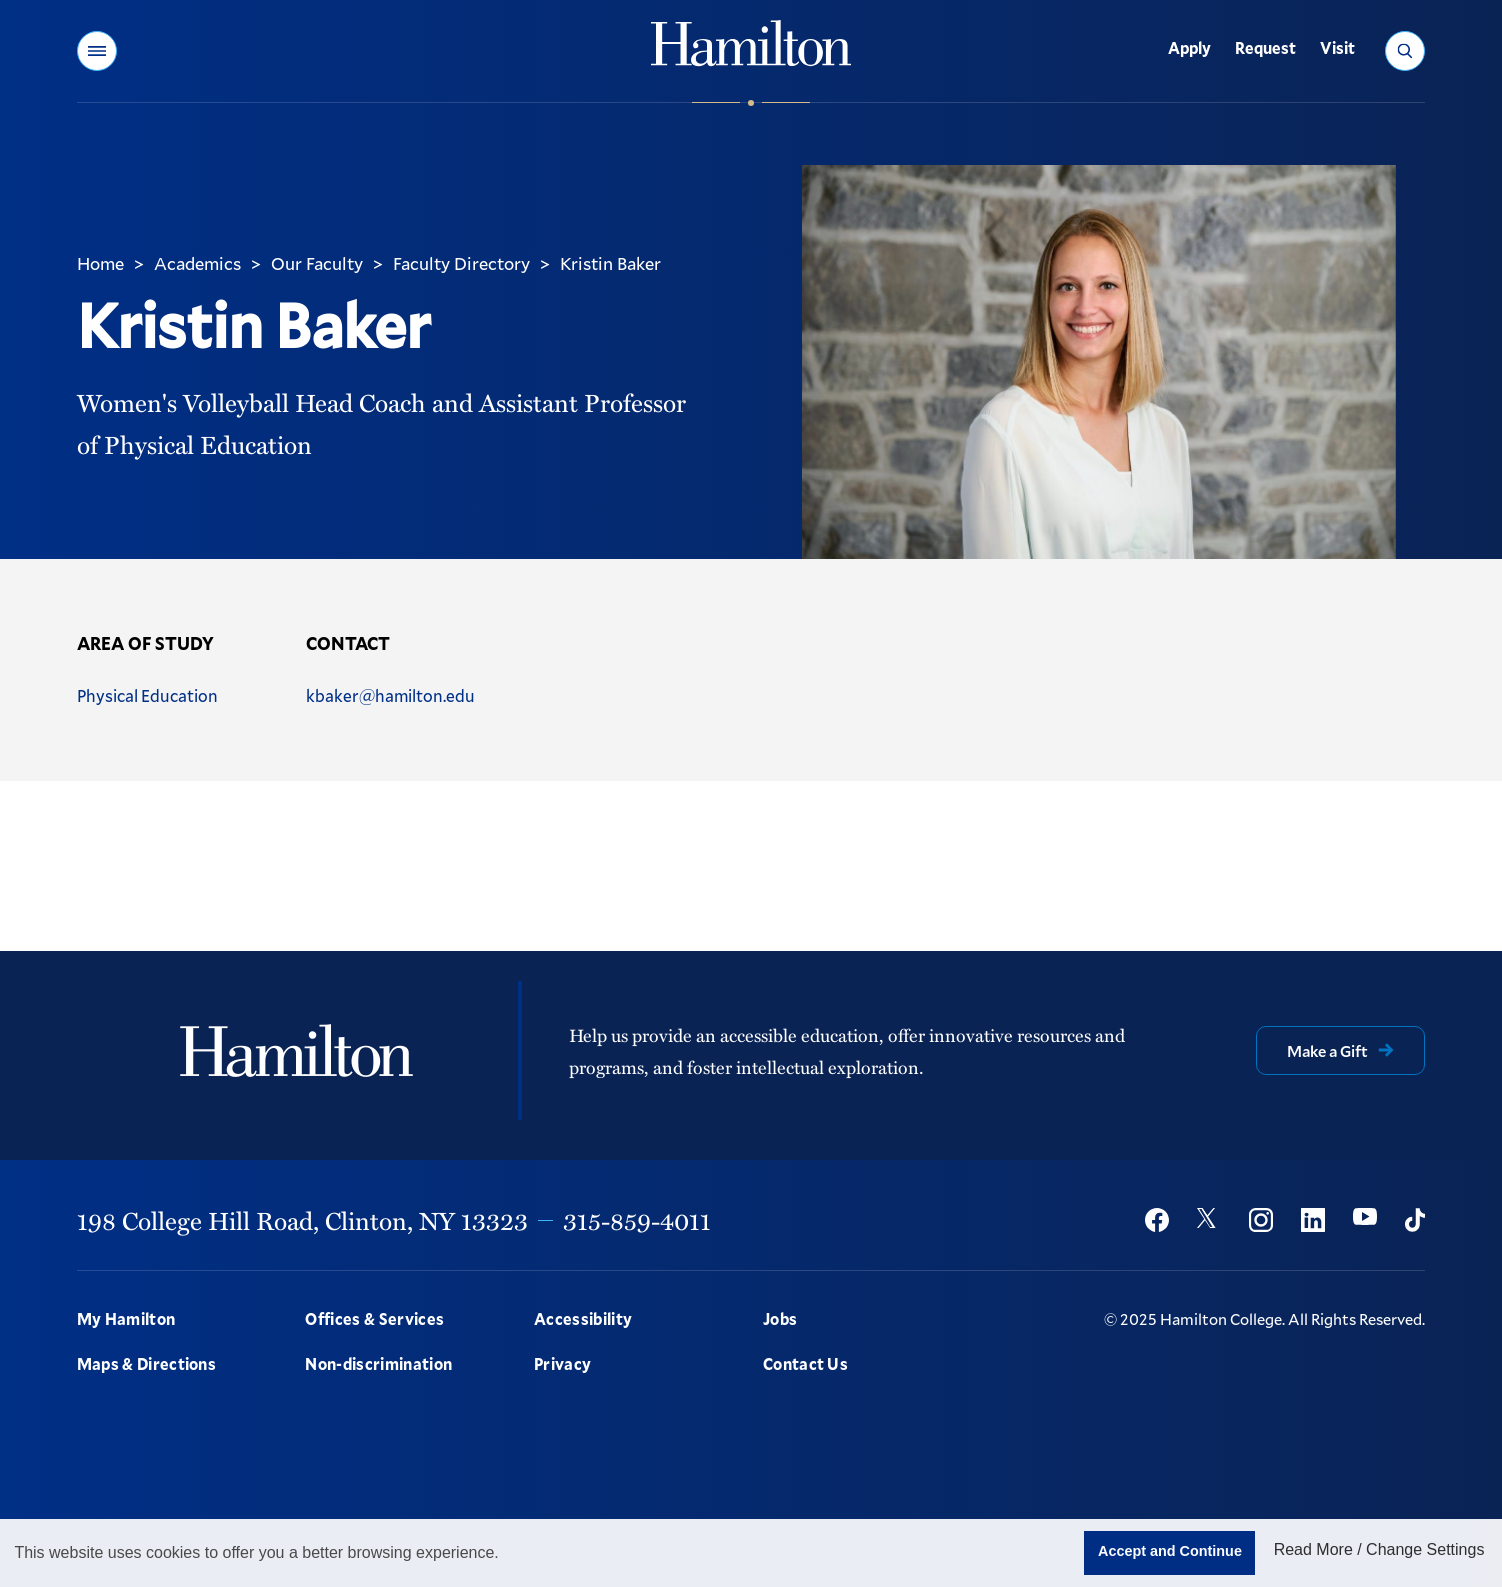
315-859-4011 (637, 1220)
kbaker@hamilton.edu (390, 695)
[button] (97, 51)
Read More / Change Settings (1379, 1549)
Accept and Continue (1170, 1551)
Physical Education (147, 695)
